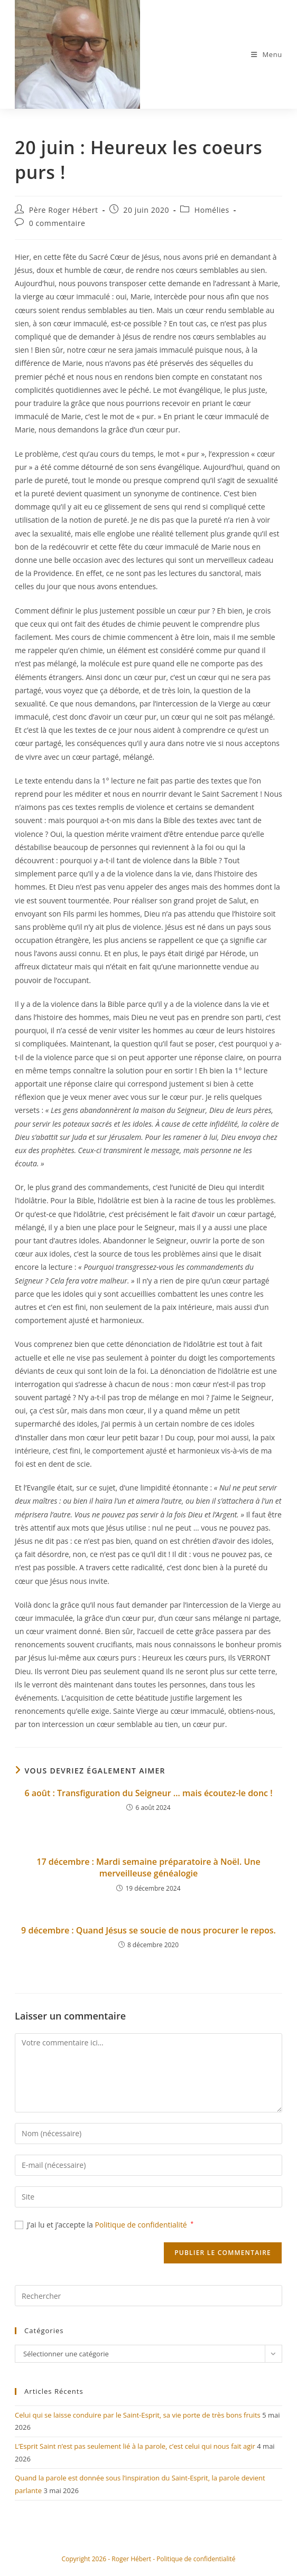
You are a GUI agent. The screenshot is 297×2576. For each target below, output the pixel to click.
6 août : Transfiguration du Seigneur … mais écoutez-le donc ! (148, 1799)
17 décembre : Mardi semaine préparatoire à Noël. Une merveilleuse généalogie (148, 1873)
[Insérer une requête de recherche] (148, 2302)
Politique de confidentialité (142, 2230)
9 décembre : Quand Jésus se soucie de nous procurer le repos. (148, 1936)
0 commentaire (57, 229)
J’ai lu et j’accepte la (104, 2230)
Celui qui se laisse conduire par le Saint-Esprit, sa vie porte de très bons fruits (138, 2421)
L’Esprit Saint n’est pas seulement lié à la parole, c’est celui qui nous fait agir (135, 2452)
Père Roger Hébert (63, 216)
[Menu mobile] (266, 57)
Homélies (211, 216)
